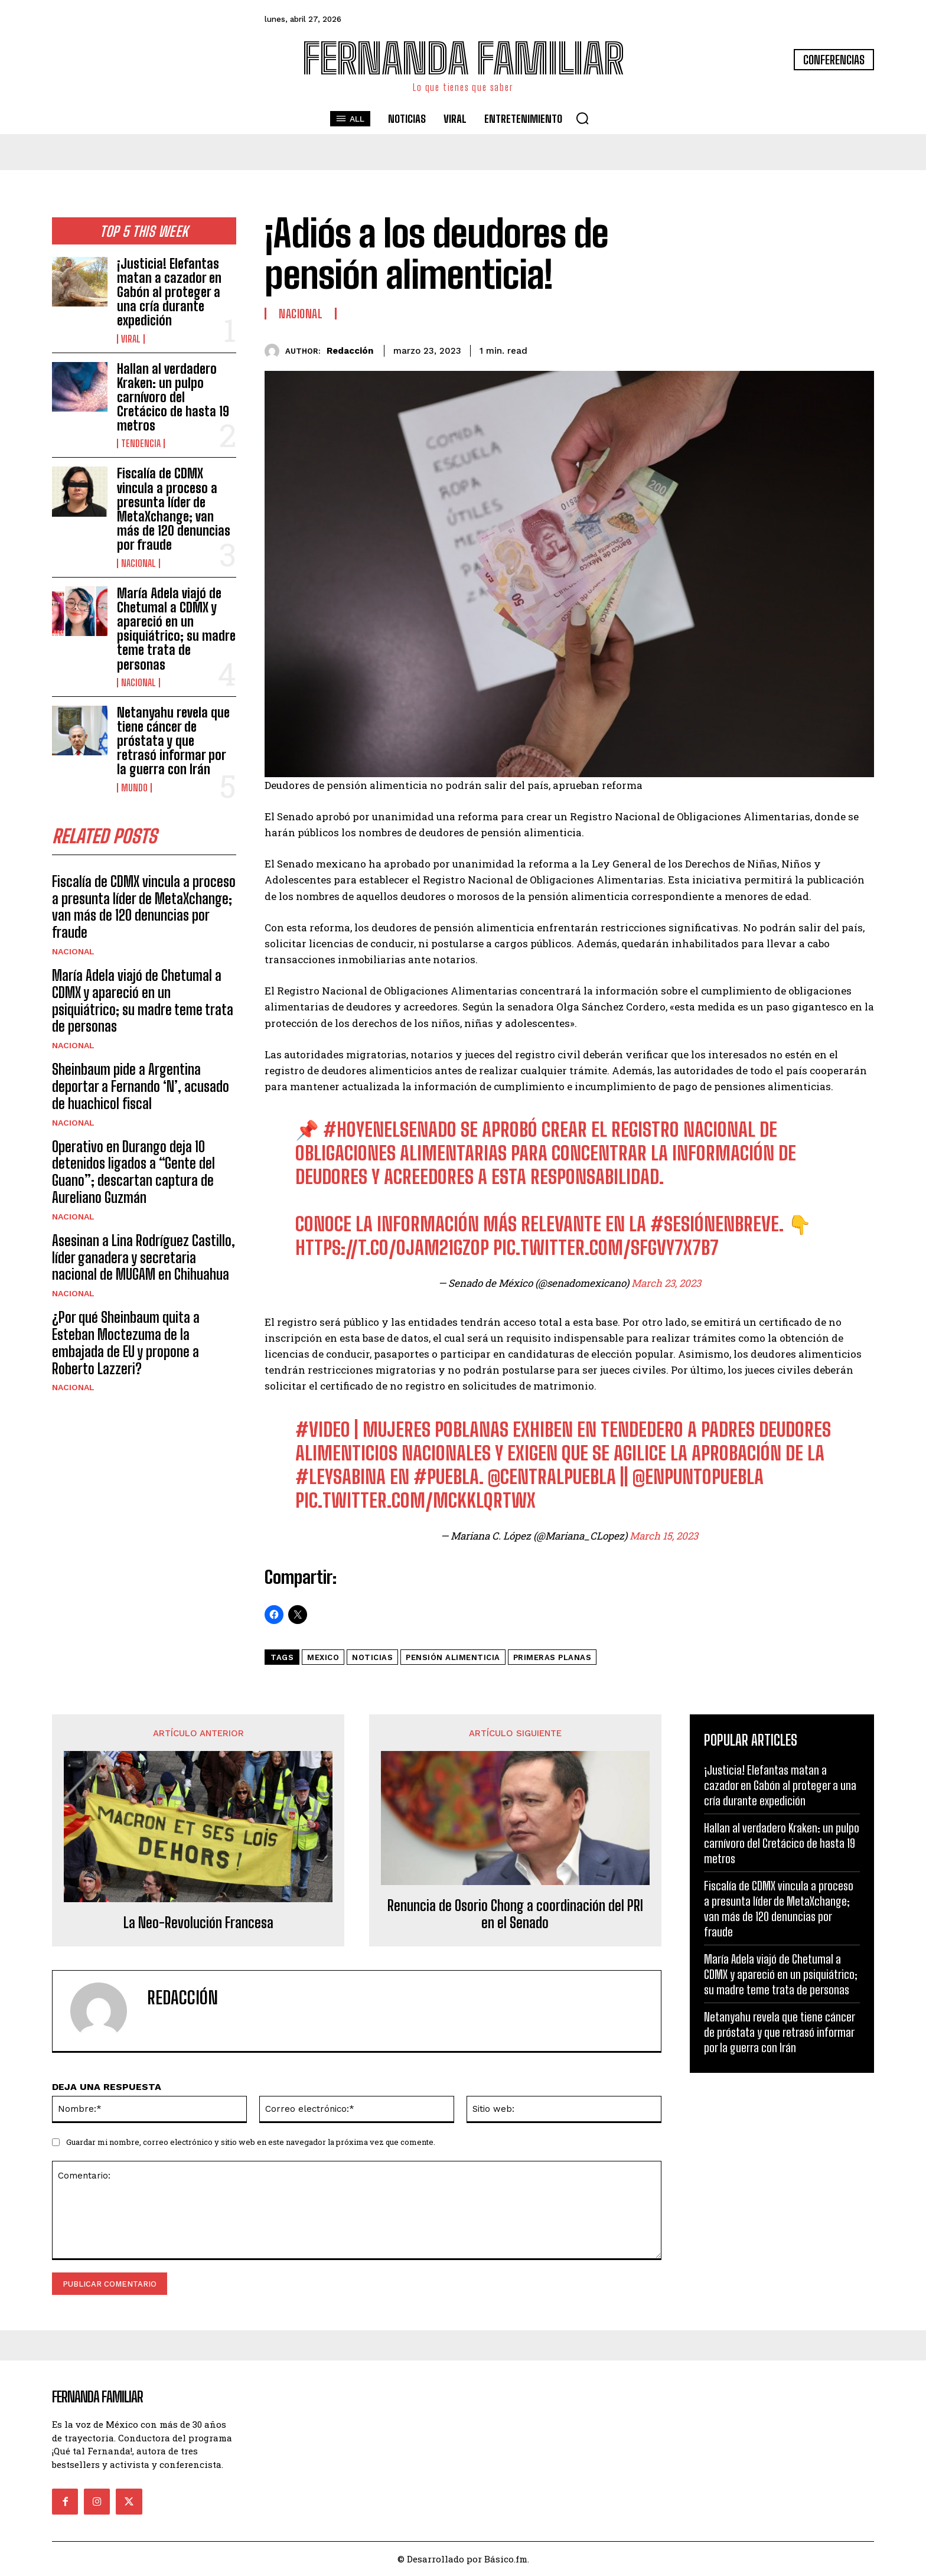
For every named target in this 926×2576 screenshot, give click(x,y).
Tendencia (141, 443)
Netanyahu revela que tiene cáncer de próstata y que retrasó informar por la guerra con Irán (173, 741)
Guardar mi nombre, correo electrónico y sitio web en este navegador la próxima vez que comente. (250, 2142)
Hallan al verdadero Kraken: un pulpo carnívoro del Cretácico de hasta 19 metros (173, 397)
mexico (323, 1657)
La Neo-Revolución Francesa (198, 1923)
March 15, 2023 (664, 1536)
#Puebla (446, 1477)
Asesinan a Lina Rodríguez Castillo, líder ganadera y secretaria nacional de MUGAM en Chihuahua (143, 1257)
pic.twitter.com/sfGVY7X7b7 (606, 1248)
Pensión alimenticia (453, 1657)
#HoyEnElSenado (390, 1130)
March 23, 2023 (666, 1283)
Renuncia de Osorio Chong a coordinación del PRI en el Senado (515, 1914)
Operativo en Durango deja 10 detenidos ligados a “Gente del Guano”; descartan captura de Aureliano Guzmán (133, 1172)
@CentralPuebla (552, 1477)
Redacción (350, 350)
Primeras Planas (552, 1657)
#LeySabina (340, 1477)
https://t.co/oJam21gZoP (392, 1248)
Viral (131, 339)
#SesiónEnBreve (714, 1224)
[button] (582, 118)
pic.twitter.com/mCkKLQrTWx (415, 1500)
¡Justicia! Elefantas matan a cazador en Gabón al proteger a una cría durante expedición (169, 292)
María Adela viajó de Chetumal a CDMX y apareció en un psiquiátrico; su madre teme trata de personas (176, 629)
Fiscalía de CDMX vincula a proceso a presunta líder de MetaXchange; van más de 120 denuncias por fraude (173, 509)
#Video (322, 1430)
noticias (372, 1657)
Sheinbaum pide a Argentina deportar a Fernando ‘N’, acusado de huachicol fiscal (140, 1086)
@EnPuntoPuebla (698, 1477)
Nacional (138, 563)
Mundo (134, 788)
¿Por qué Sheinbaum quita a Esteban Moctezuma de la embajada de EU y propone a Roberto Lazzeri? (126, 1343)
